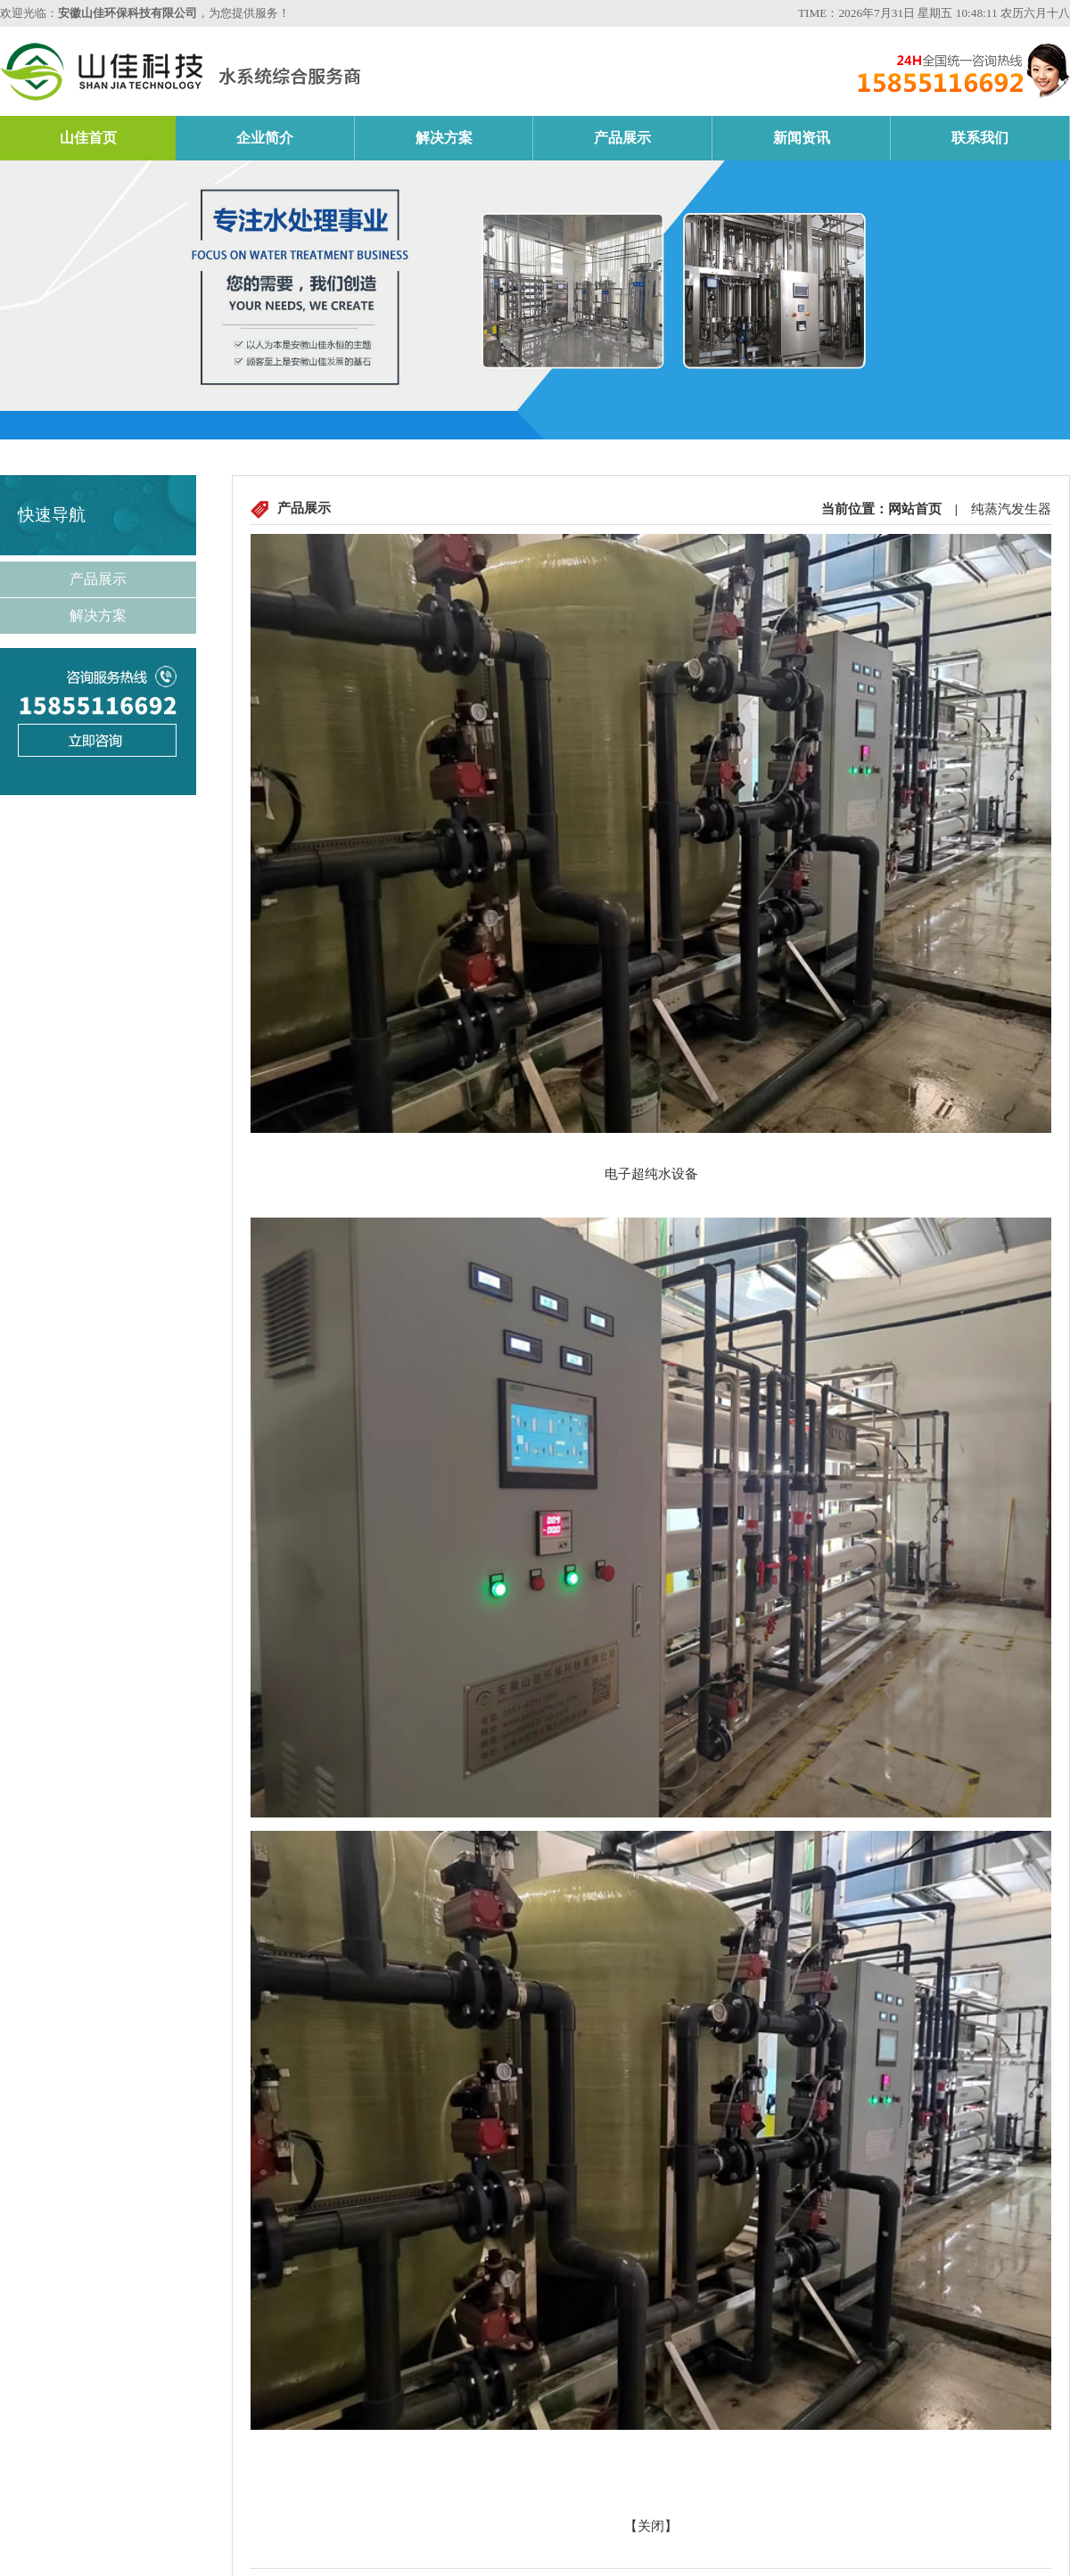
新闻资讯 (801, 137)
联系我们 (979, 137)
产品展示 (622, 137)
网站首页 (915, 509)
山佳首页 (88, 137)
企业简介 (264, 137)
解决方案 (444, 137)
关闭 (651, 2526)
